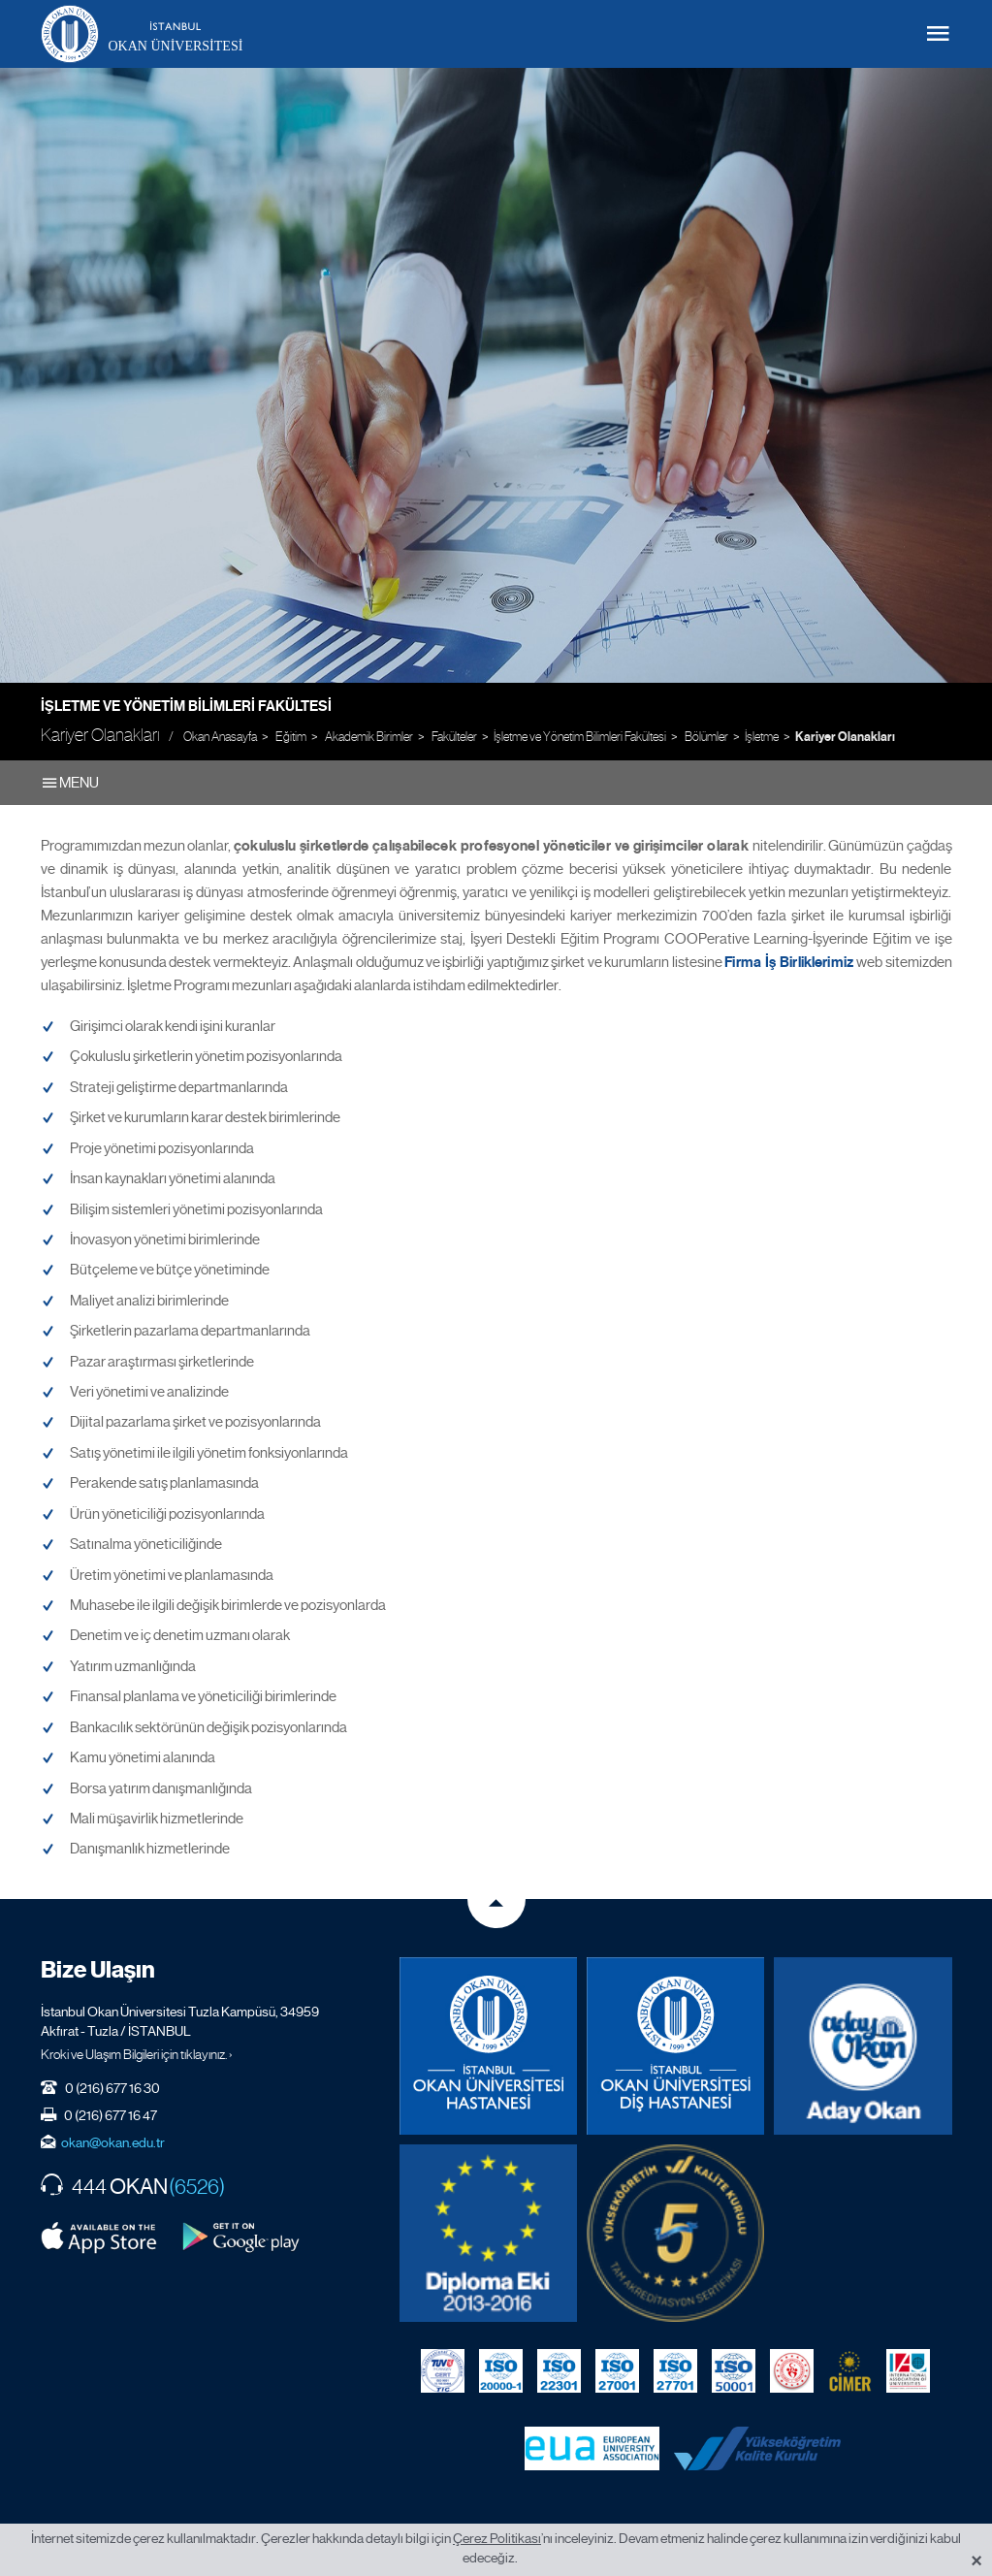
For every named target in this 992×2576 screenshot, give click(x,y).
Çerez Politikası (497, 2538)
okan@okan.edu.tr (113, 2142)
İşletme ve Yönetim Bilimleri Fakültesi (186, 706)
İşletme (762, 736)
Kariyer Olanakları (845, 737)
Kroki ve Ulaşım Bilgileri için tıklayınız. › (137, 2054)
